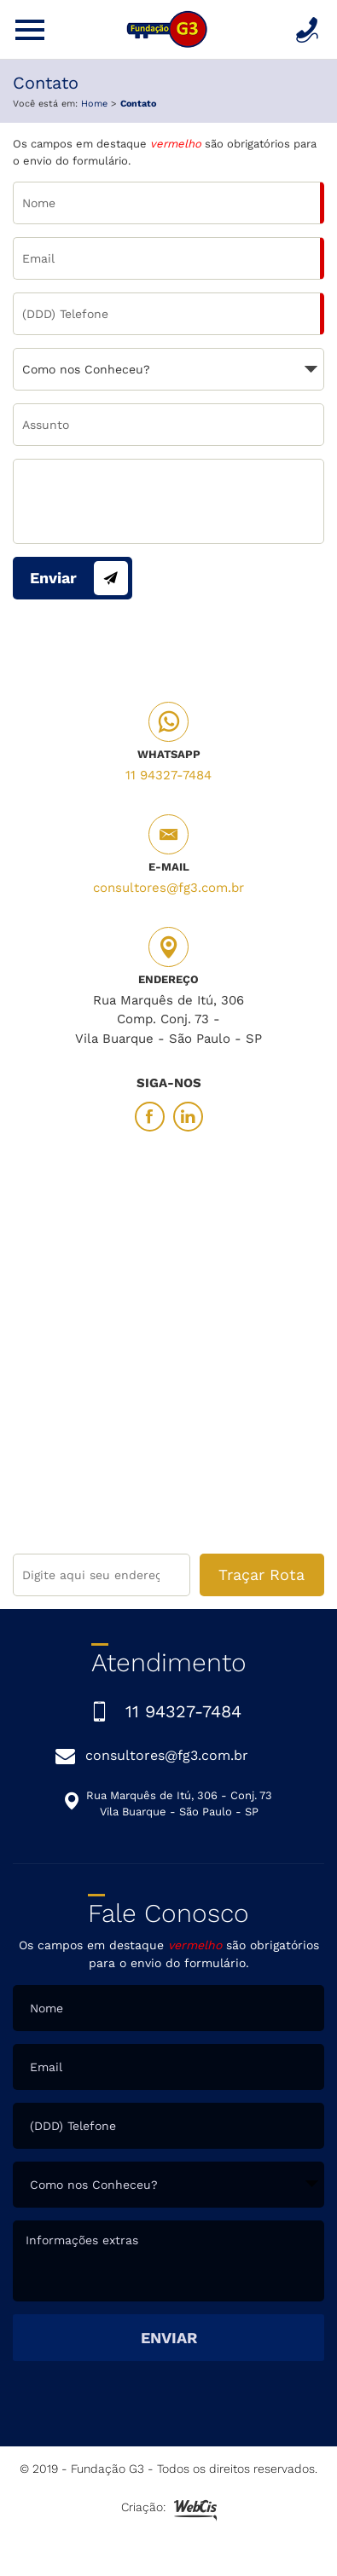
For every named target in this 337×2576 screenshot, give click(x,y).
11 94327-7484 (168, 775)
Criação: (169, 2509)
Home (94, 103)
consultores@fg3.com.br (168, 887)
